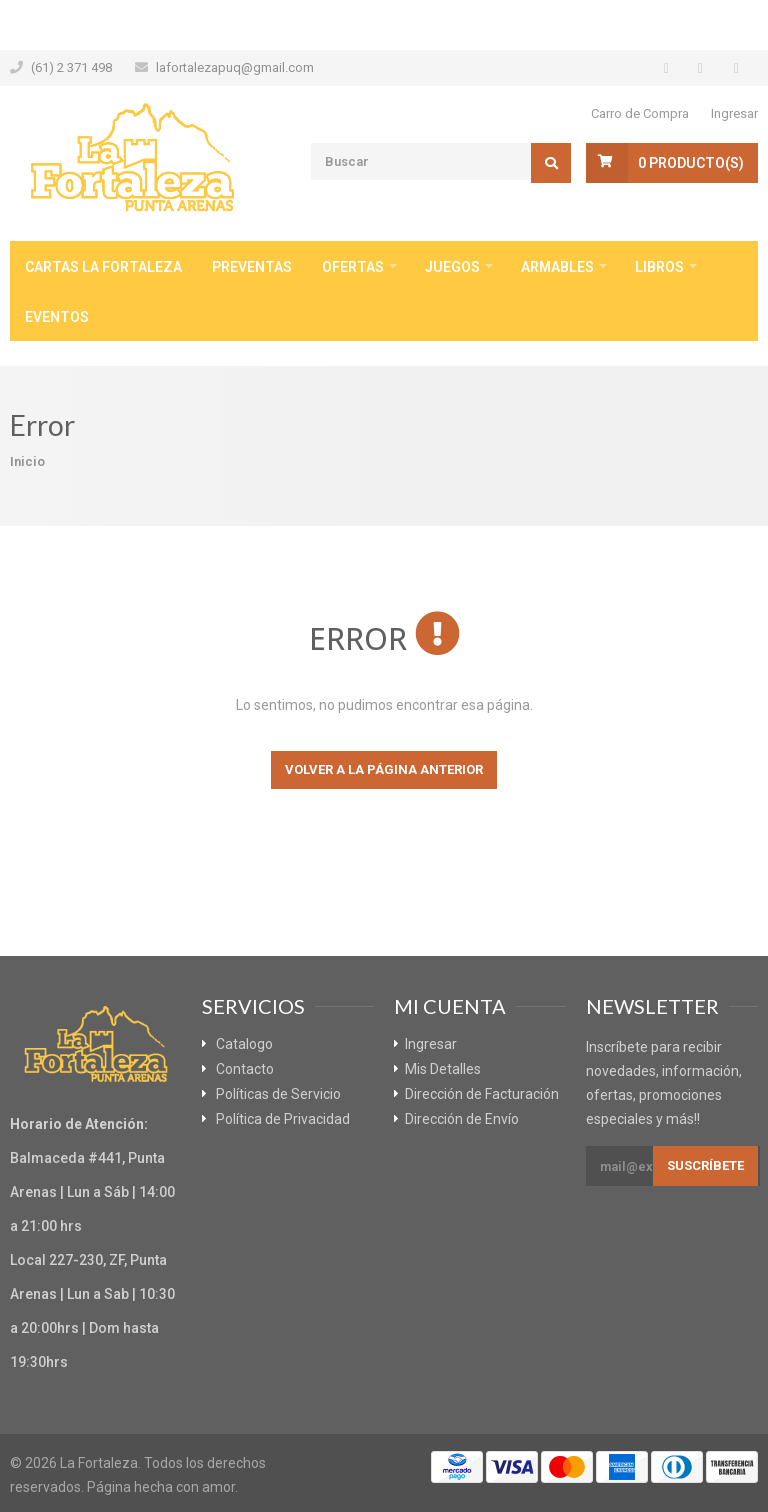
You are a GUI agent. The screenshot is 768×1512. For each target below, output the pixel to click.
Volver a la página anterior (384, 769)
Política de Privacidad (283, 1119)
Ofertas (353, 267)
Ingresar (734, 113)
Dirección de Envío (462, 1119)
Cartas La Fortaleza (103, 267)
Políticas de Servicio (278, 1094)
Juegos (452, 267)
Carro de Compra (640, 113)
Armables (557, 267)
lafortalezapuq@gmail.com (235, 67)
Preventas (252, 267)
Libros (659, 267)
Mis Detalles (443, 1069)
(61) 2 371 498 (71, 67)
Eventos (57, 317)
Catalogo (244, 1044)
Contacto (245, 1069)
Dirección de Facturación (482, 1094)
